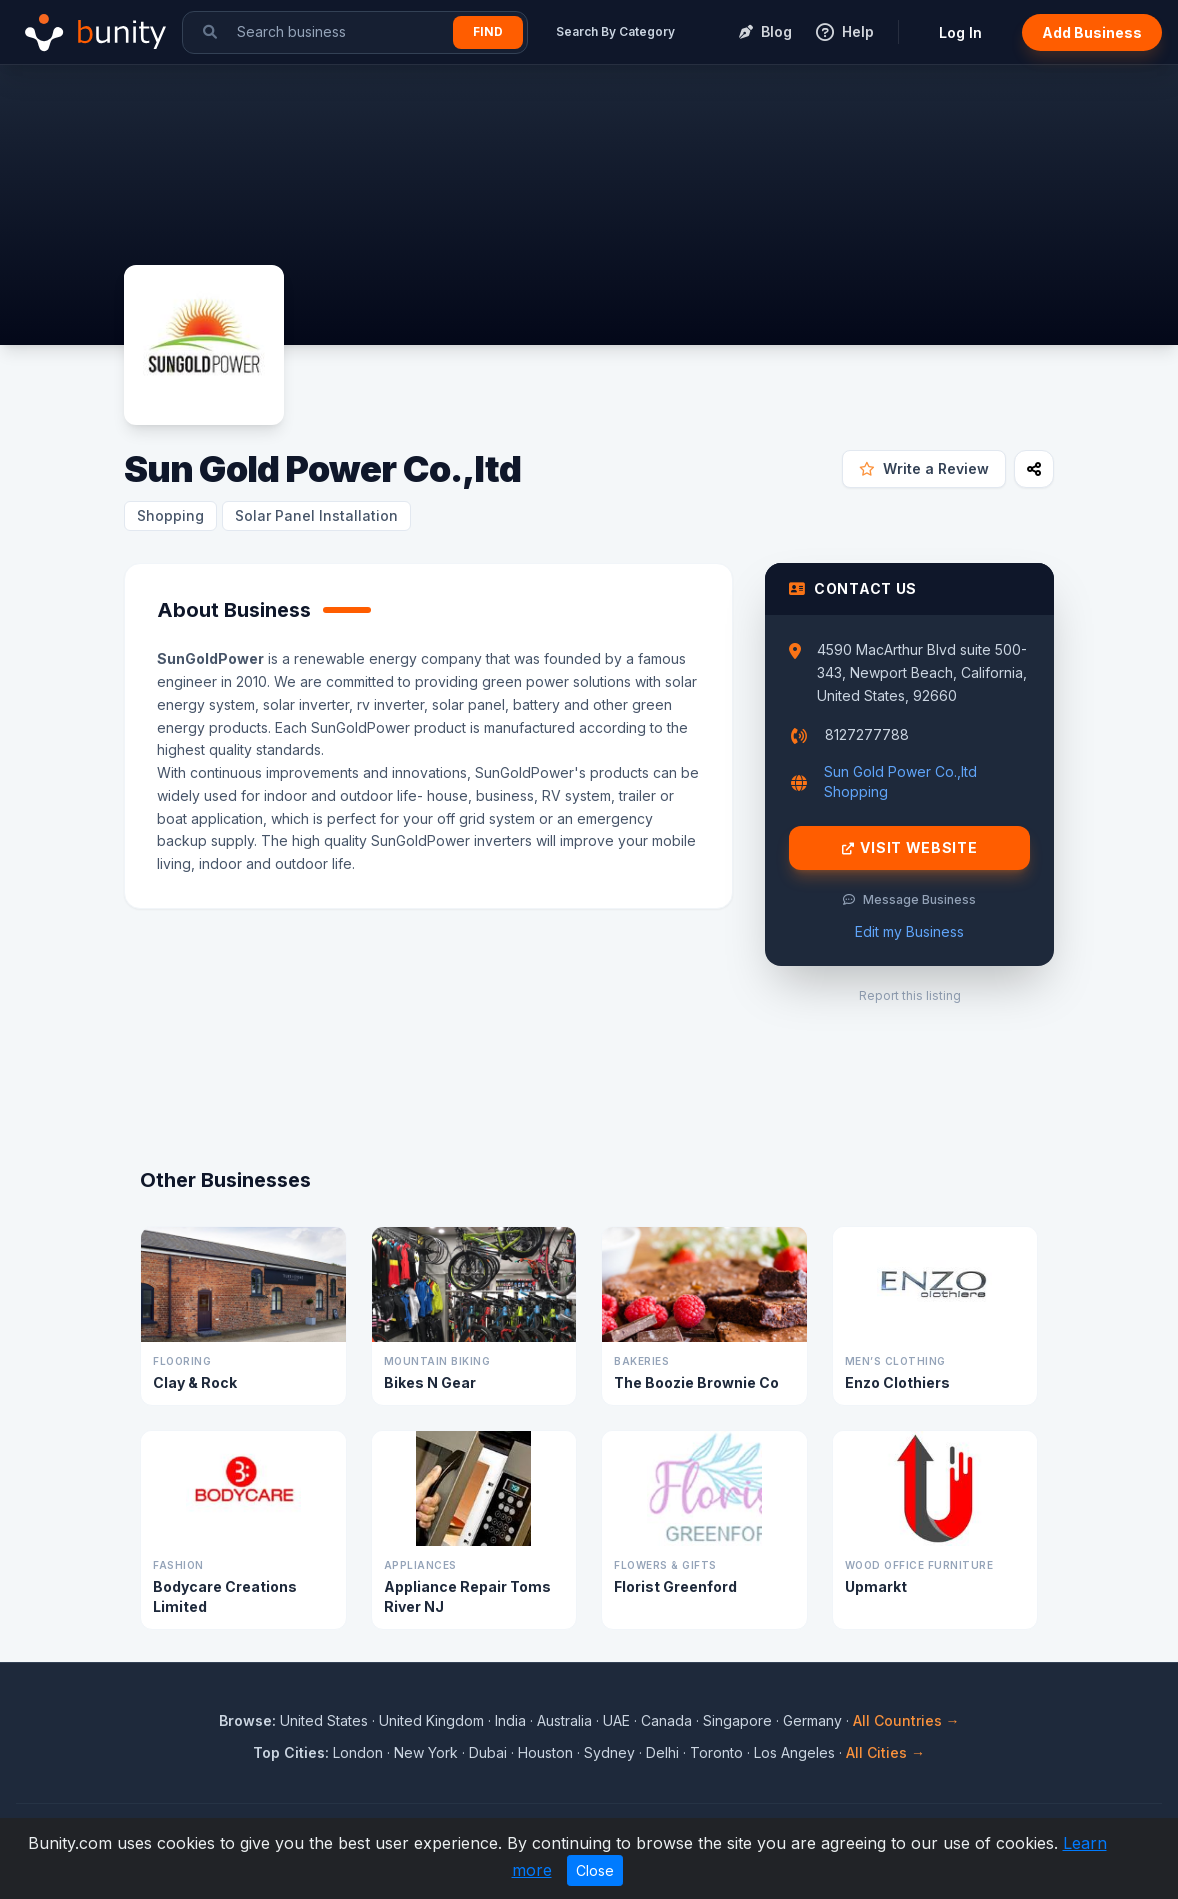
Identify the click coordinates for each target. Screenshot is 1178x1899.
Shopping (170, 515)
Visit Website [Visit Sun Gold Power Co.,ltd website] (910, 848)
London (358, 1752)
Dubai (488, 1752)
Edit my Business (909, 931)
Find (488, 31)
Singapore (737, 1720)
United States (324, 1720)
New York (426, 1752)
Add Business (1092, 32)
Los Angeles (794, 1752)
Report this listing (910, 995)
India (510, 1720)
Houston (545, 1752)
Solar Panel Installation (316, 515)
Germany (812, 1720)
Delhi (662, 1752)
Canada (666, 1720)
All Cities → (885, 1752)
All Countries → (906, 1720)
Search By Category (615, 31)
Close (595, 1870)
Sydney (609, 1752)
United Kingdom (431, 1720)
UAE (616, 1720)
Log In (960, 32)
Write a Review (924, 468)
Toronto (716, 1752)
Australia (564, 1720)
